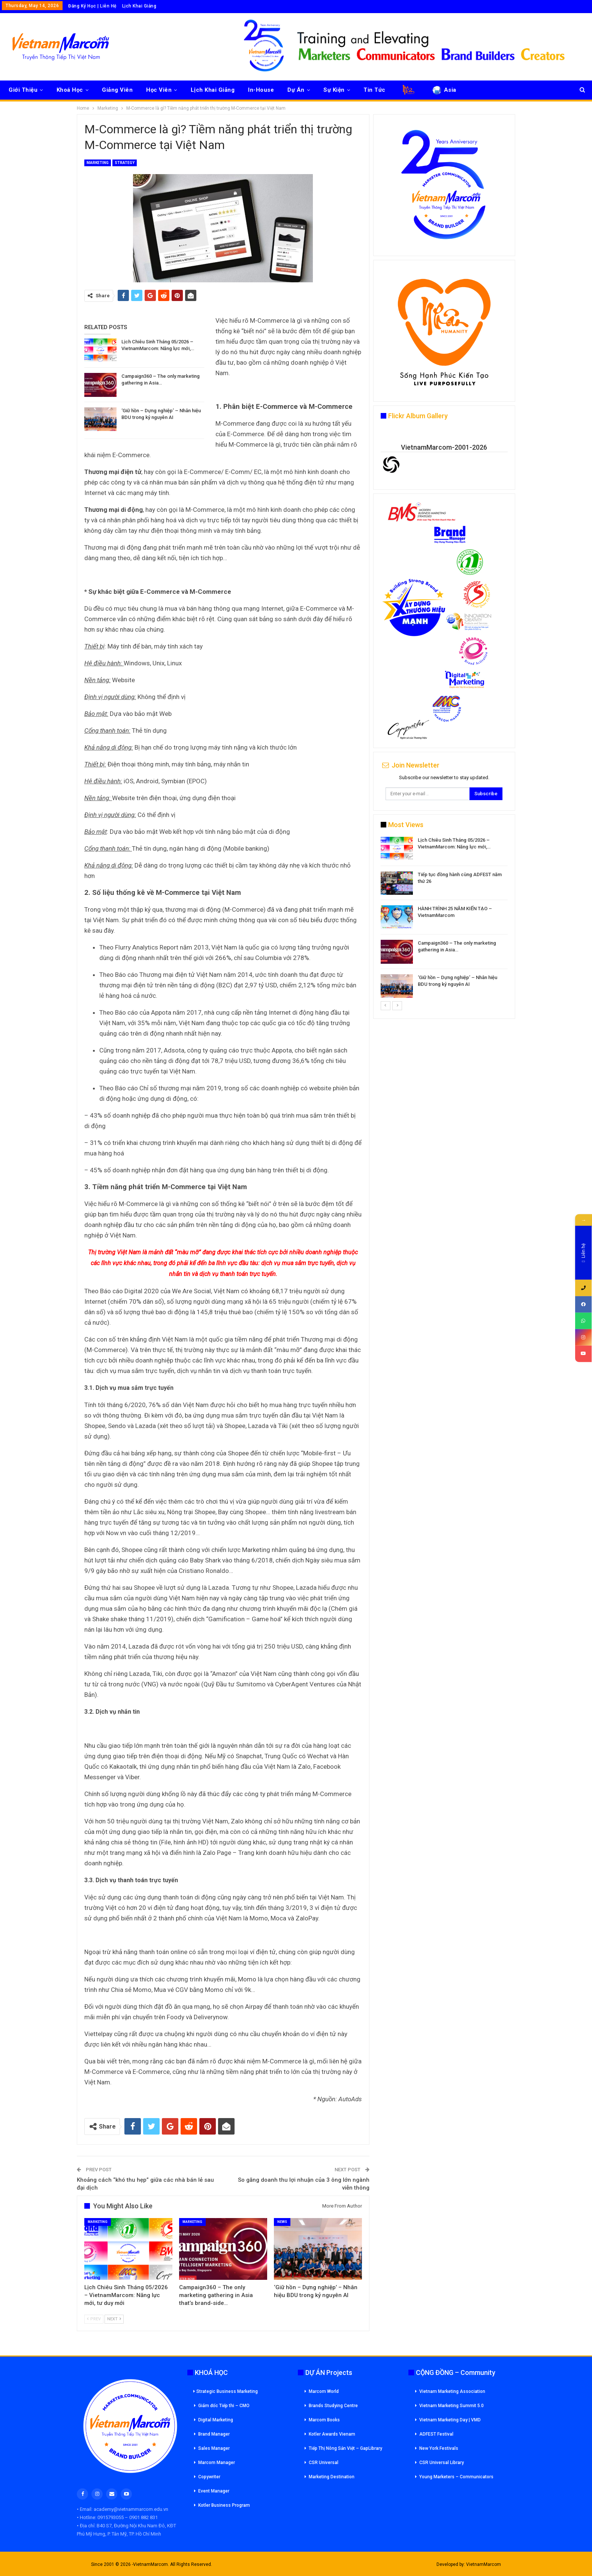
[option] (444, 918)
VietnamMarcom (483, 2564)
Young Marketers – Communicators (456, 2476)
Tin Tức (374, 89)
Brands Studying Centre (333, 2405)
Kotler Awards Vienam (332, 2434)
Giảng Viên (117, 89)
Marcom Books (324, 2419)
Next (114, 2319)
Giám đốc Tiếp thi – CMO (224, 2405)
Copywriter (209, 2476)
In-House (261, 89)
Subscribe (486, 793)
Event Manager (213, 2491)
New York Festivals (438, 2448)
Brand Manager (214, 2434)
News (282, 2222)
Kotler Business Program (224, 2505)
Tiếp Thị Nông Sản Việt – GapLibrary (345, 2448)
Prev (94, 2319)
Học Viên (159, 89)
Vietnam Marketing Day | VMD (450, 2419)
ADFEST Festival (436, 2434)
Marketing (98, 163)
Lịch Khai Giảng (139, 6)
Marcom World (324, 2391)
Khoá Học (70, 89)
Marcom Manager (216, 2462)
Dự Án (296, 89)
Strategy (125, 163)
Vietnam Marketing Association (452, 2391)
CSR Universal (323, 2462)
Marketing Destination (331, 2476)
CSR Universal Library (441, 2462)
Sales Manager (214, 2448)
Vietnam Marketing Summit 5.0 (451, 2405)
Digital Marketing (215, 2419)
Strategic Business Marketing (225, 2391)
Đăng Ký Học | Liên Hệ (92, 6)
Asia (443, 89)
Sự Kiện (334, 89)
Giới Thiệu (23, 89)
